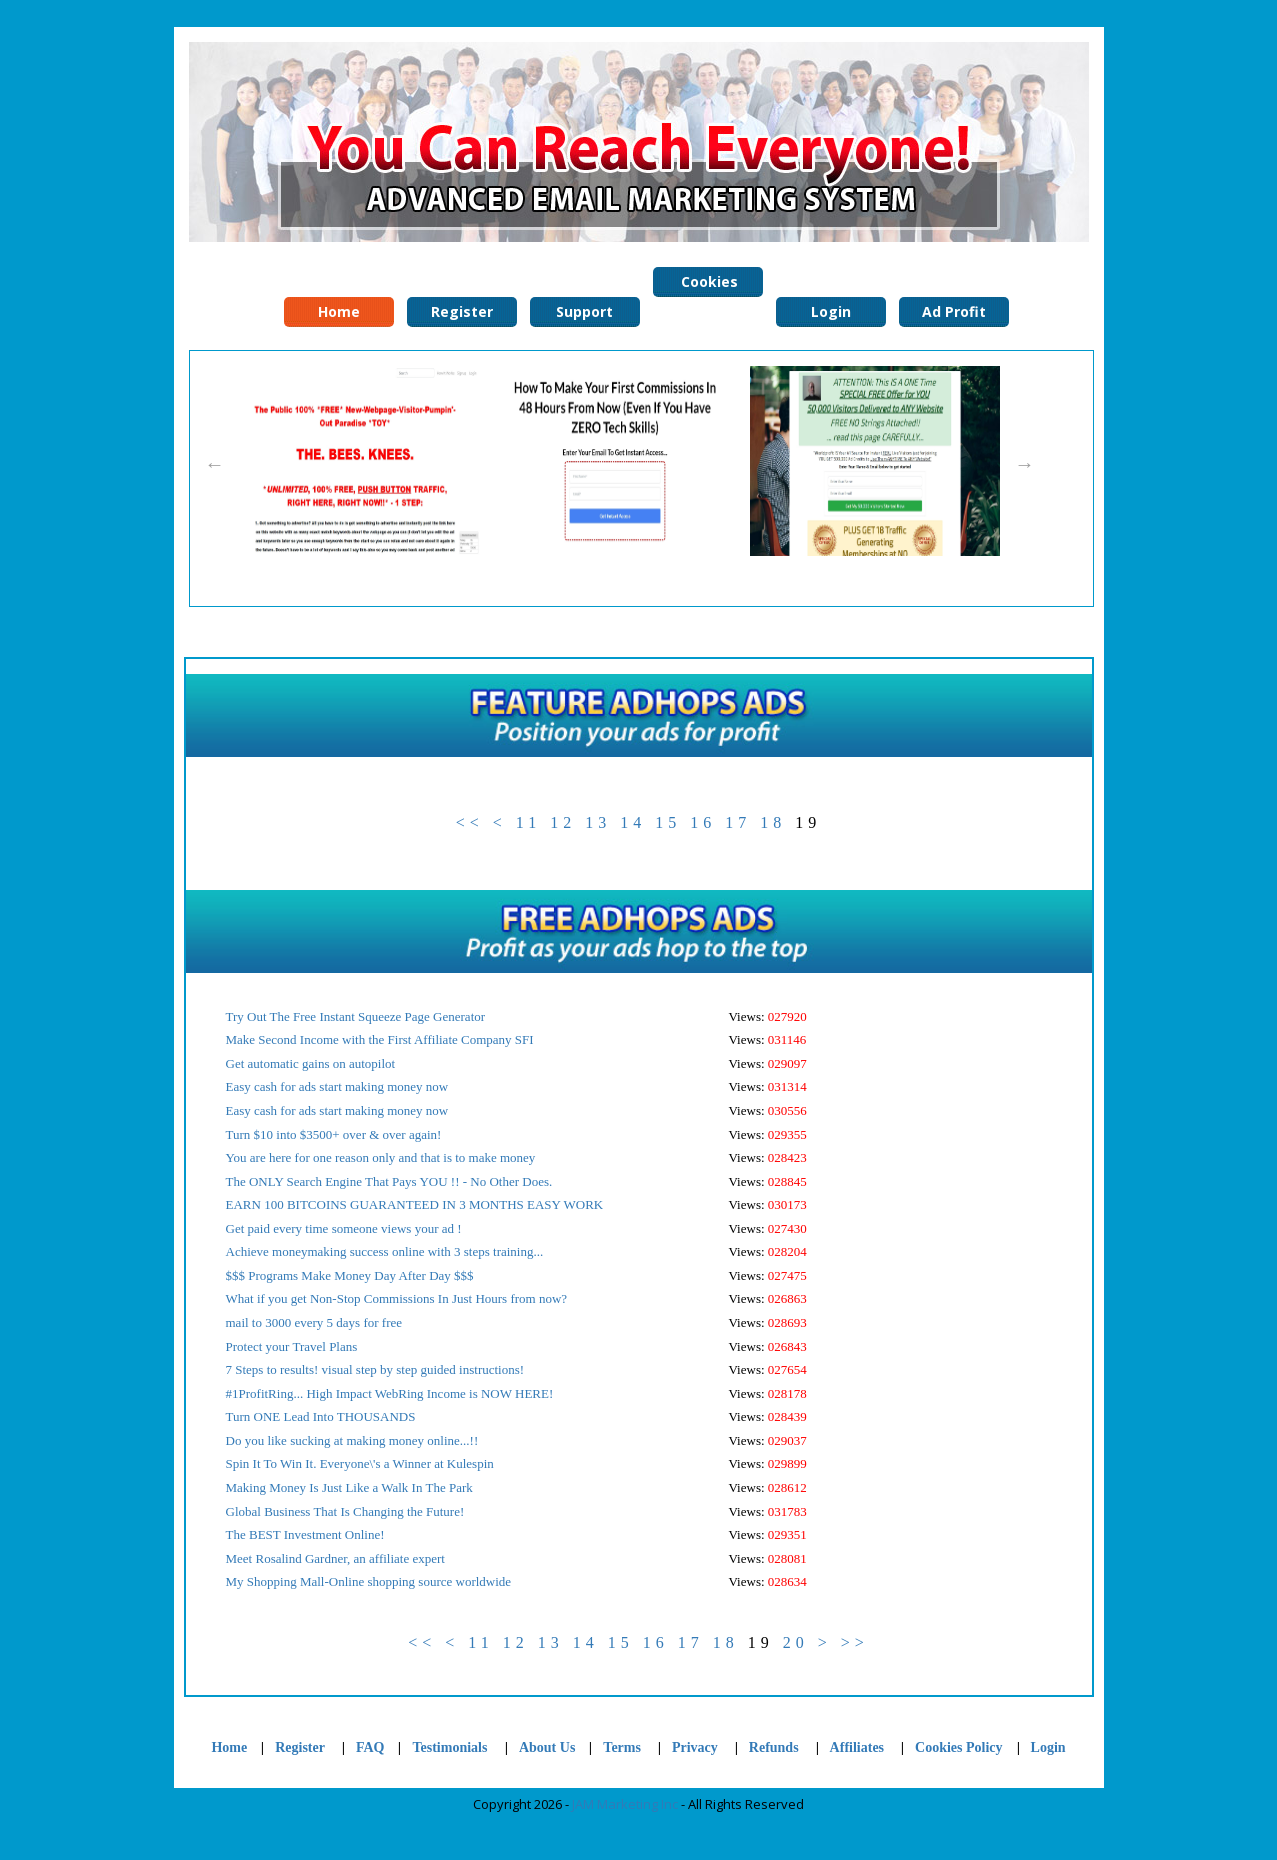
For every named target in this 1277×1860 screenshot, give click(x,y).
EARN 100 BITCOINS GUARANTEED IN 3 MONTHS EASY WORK (415, 1204)
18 (773, 822)
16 (703, 822)
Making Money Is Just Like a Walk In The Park (349, 1487)
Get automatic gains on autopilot (311, 1063)
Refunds (774, 1747)
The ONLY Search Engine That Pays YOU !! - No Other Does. (389, 1181)
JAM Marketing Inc (625, 1804)
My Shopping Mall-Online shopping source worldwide (369, 1581)
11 (528, 822)
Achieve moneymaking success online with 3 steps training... (385, 1251)
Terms (622, 1747)
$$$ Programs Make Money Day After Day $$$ (350, 1275)
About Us (547, 1747)
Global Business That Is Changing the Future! (345, 1511)
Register (300, 1747)
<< (470, 822)
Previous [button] (215, 464)
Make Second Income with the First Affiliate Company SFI (380, 1039)
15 (668, 822)
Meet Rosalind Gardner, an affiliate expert (335, 1558)
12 (563, 822)
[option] (360, 461)
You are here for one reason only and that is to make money (381, 1157)
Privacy (695, 1747)
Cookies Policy (707, 284)
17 (738, 822)
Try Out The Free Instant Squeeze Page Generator (356, 1016)
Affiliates (857, 1747)
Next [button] (1025, 464)
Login (1048, 1747)
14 (633, 822)
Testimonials (451, 1747)
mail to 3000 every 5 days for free (314, 1322)
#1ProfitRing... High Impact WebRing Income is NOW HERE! (390, 1393)
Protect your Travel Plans (292, 1346)
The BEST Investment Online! (305, 1534)
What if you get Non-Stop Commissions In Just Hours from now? (397, 1298)
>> (855, 1642)
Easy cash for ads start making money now (337, 1086)
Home (229, 1747)
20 (796, 1642)
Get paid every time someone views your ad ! (344, 1228)
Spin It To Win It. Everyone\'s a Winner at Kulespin (360, 1463)
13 (598, 822)
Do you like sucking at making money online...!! (352, 1440)
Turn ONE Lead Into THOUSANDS (321, 1416)
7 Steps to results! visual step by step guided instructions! (375, 1369)
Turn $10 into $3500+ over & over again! (334, 1134)
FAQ (370, 1747)
